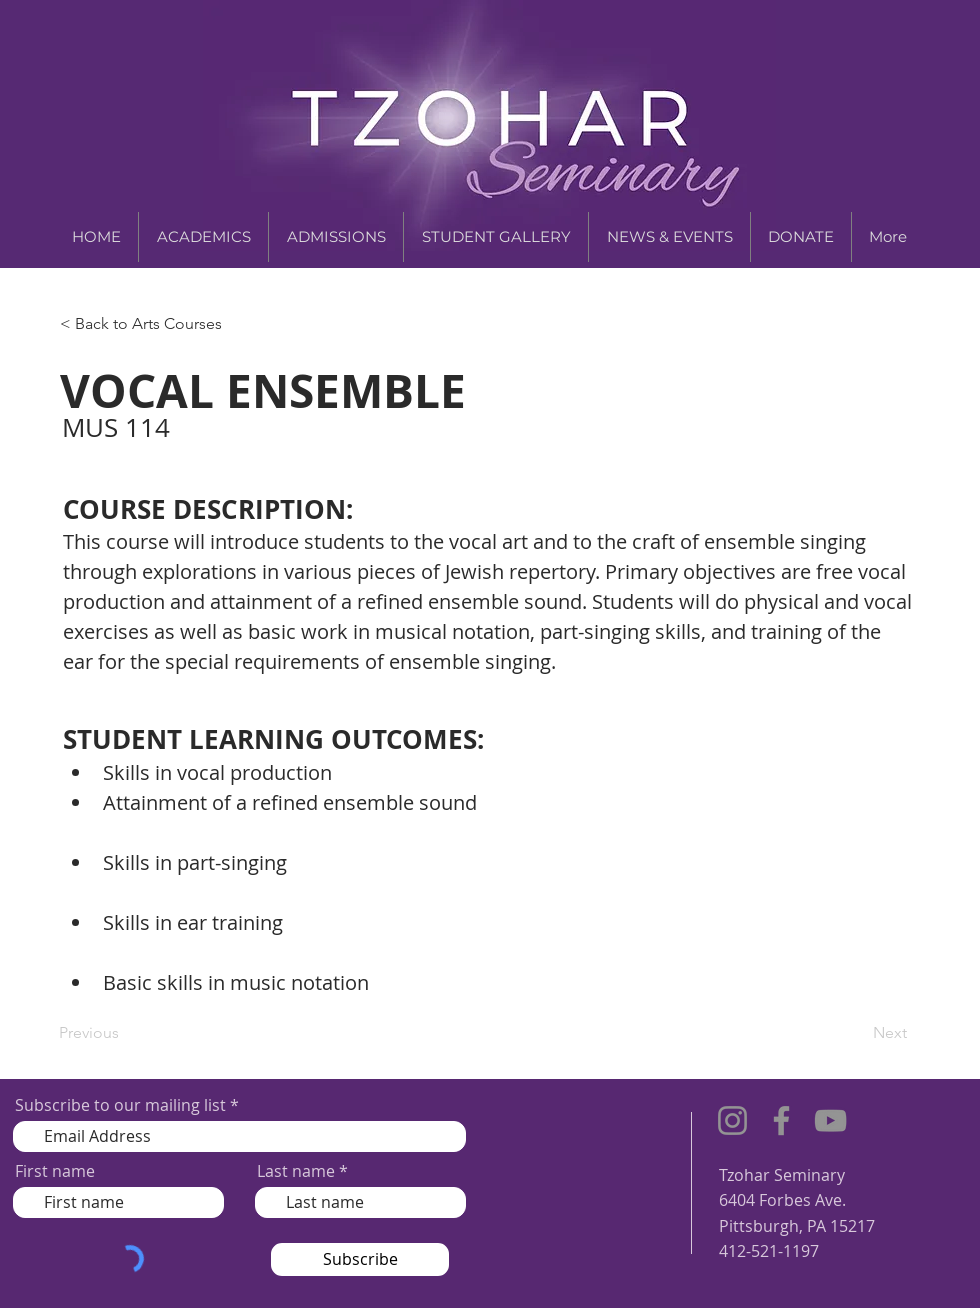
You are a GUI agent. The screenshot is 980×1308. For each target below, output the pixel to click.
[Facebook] (781, 1120)
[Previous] (125, 1034)
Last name (296, 1171)
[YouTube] (830, 1120)
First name (55, 1171)
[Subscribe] (360, 1259)
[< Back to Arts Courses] (145, 324)
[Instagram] (732, 1120)
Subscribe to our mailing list (120, 1105)
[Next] (857, 1034)
